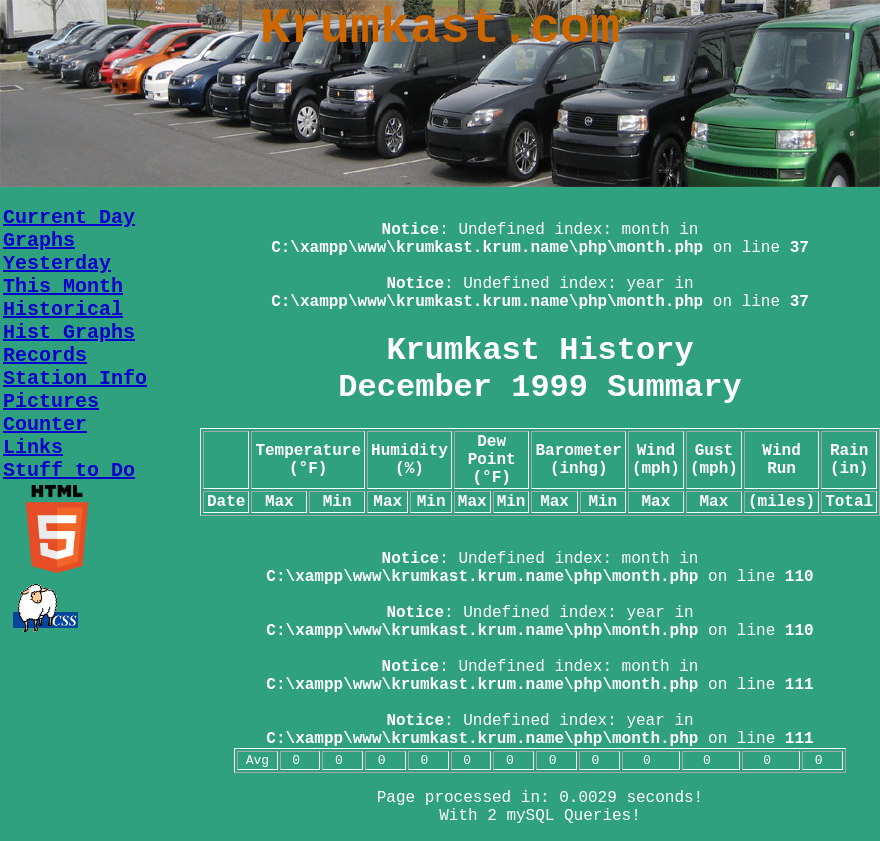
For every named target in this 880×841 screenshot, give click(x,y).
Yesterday (57, 263)
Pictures (51, 401)
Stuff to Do (69, 470)
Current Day (69, 217)
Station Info (75, 378)
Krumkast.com (440, 28)
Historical (63, 309)
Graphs (39, 240)
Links (33, 447)
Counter (45, 424)
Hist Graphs (69, 332)
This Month (63, 286)
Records (45, 355)
